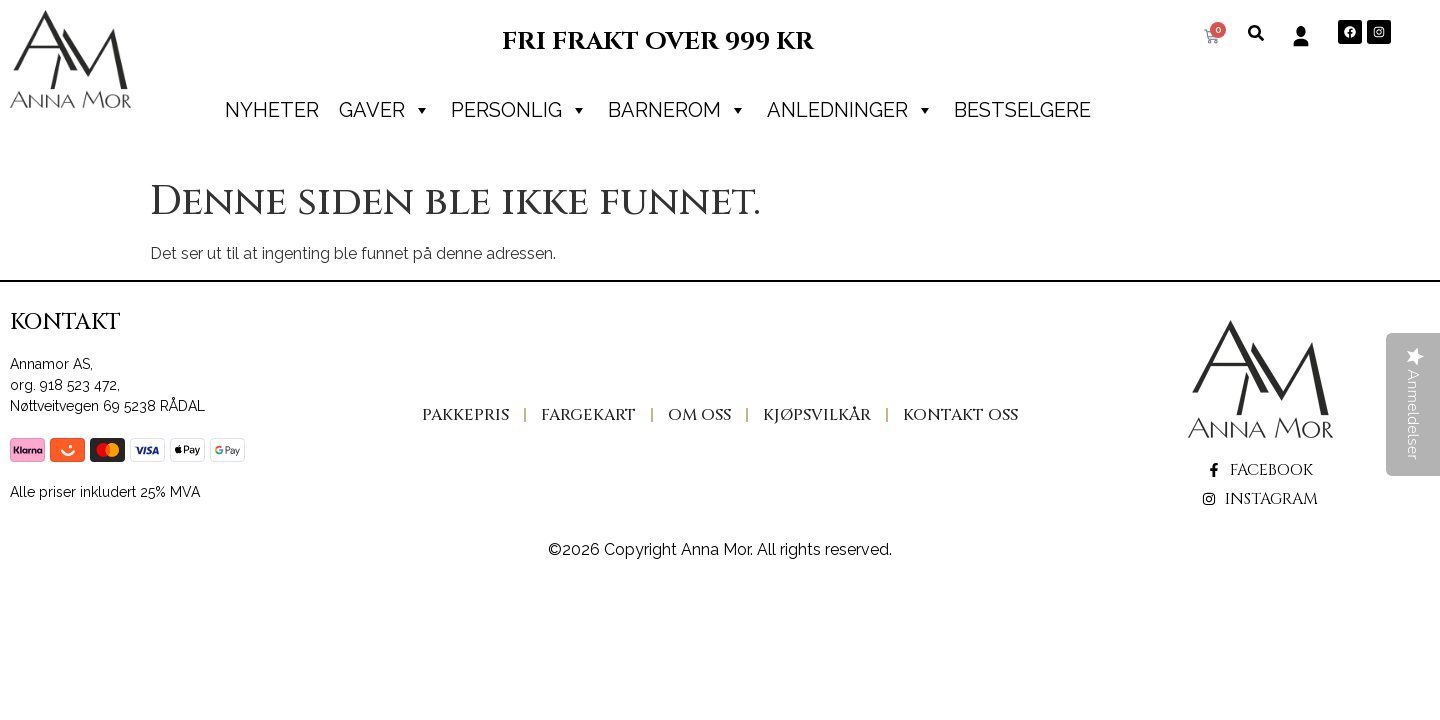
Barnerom (677, 110)
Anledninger (850, 110)
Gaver (385, 110)
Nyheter (272, 110)
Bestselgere (1022, 110)
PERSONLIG (519, 110)
